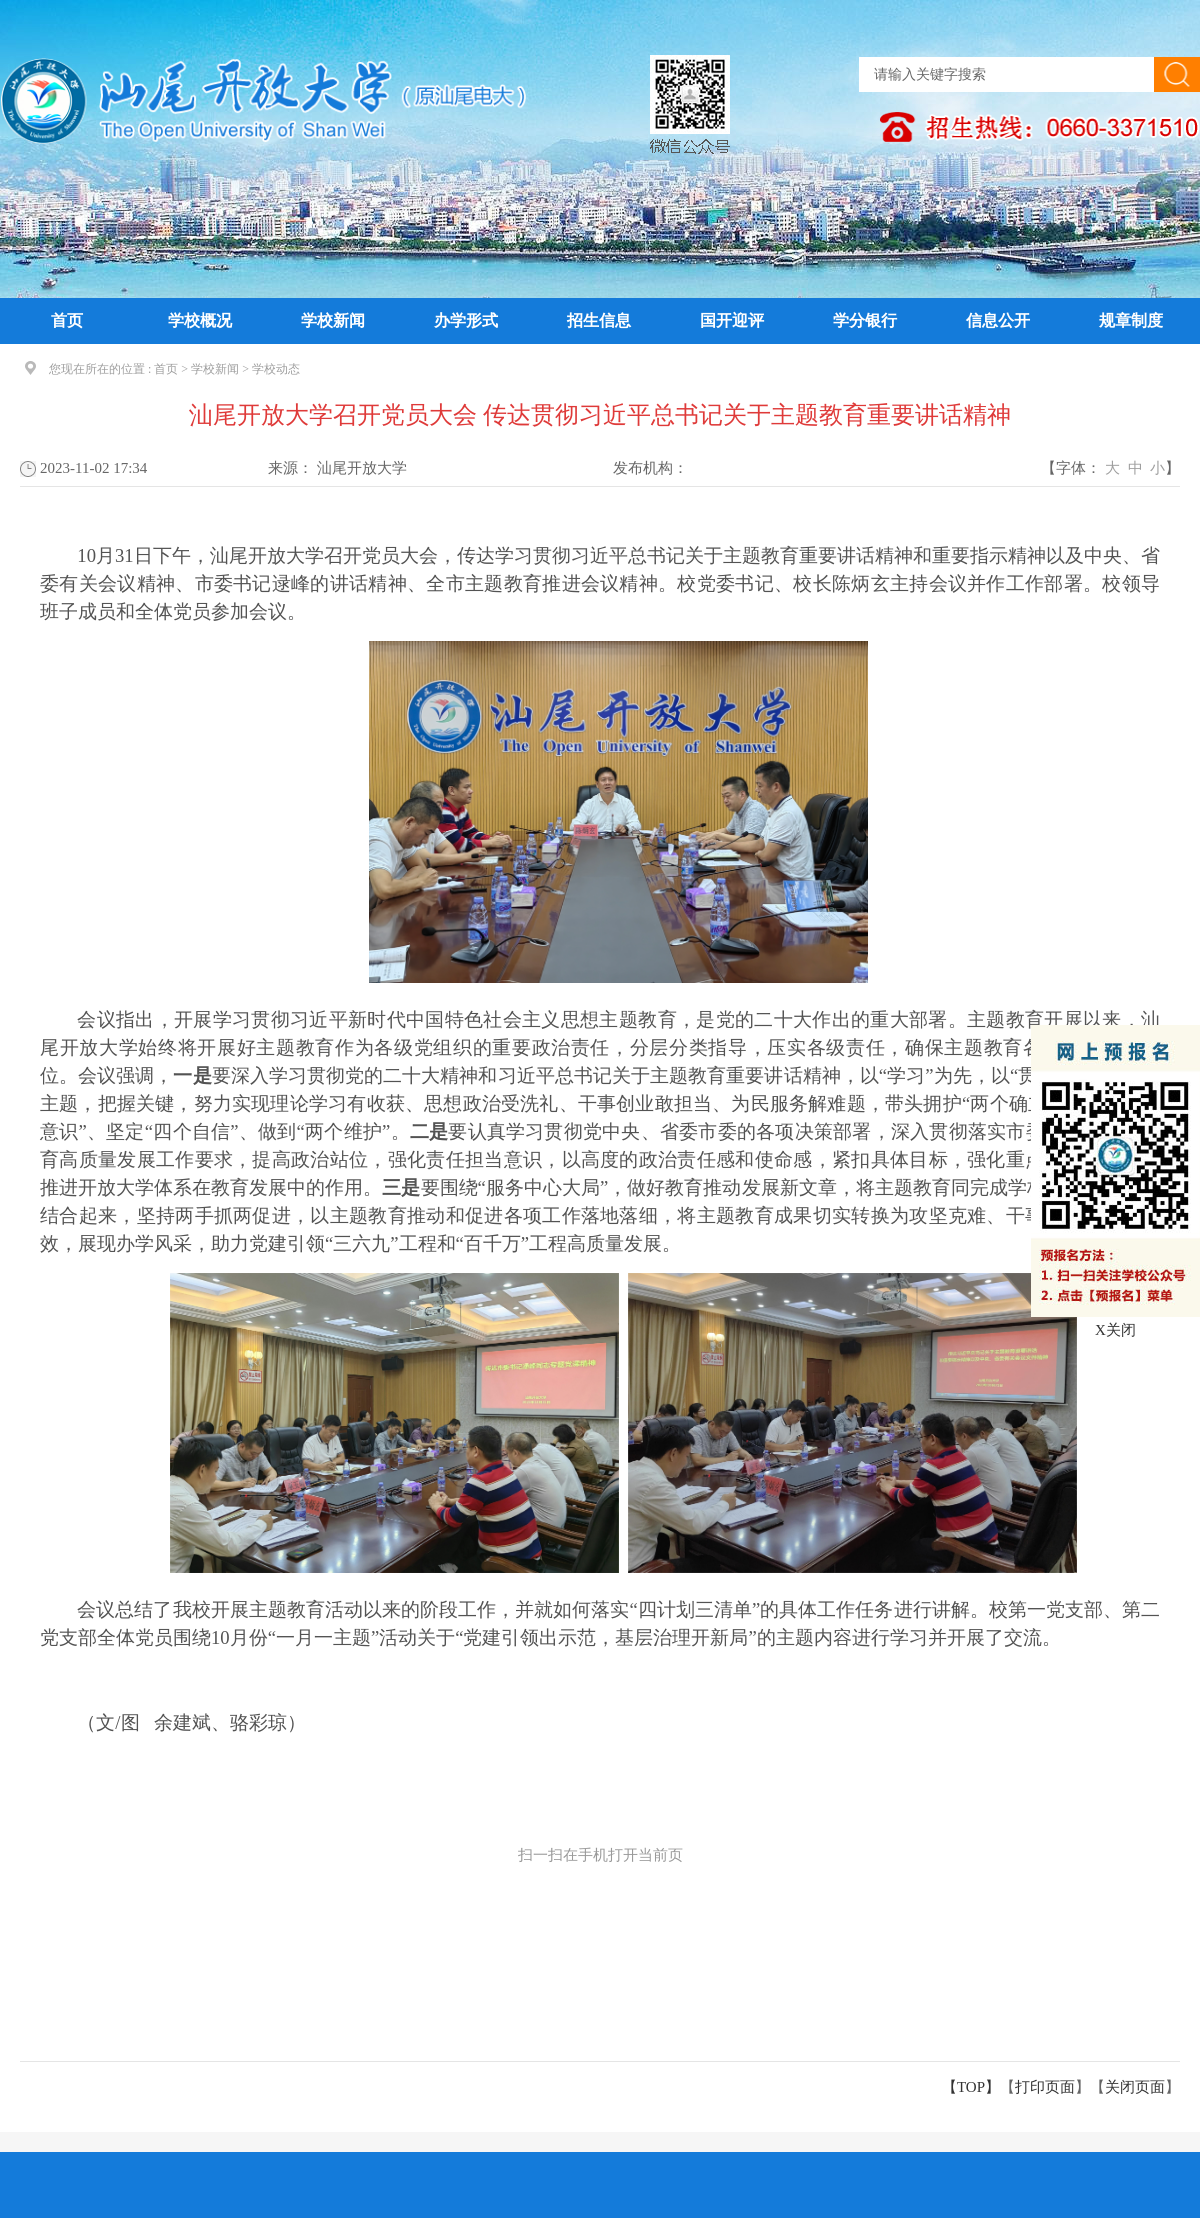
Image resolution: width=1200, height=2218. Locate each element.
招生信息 (599, 320)
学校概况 (200, 320)
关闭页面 (1135, 2087)
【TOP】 (971, 2087)
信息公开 (998, 320)
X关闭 (1115, 1330)
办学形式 (466, 320)
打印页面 (1045, 2087)
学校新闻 (333, 320)
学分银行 (865, 320)
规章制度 (1131, 320)
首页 (67, 320)
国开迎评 (732, 320)
